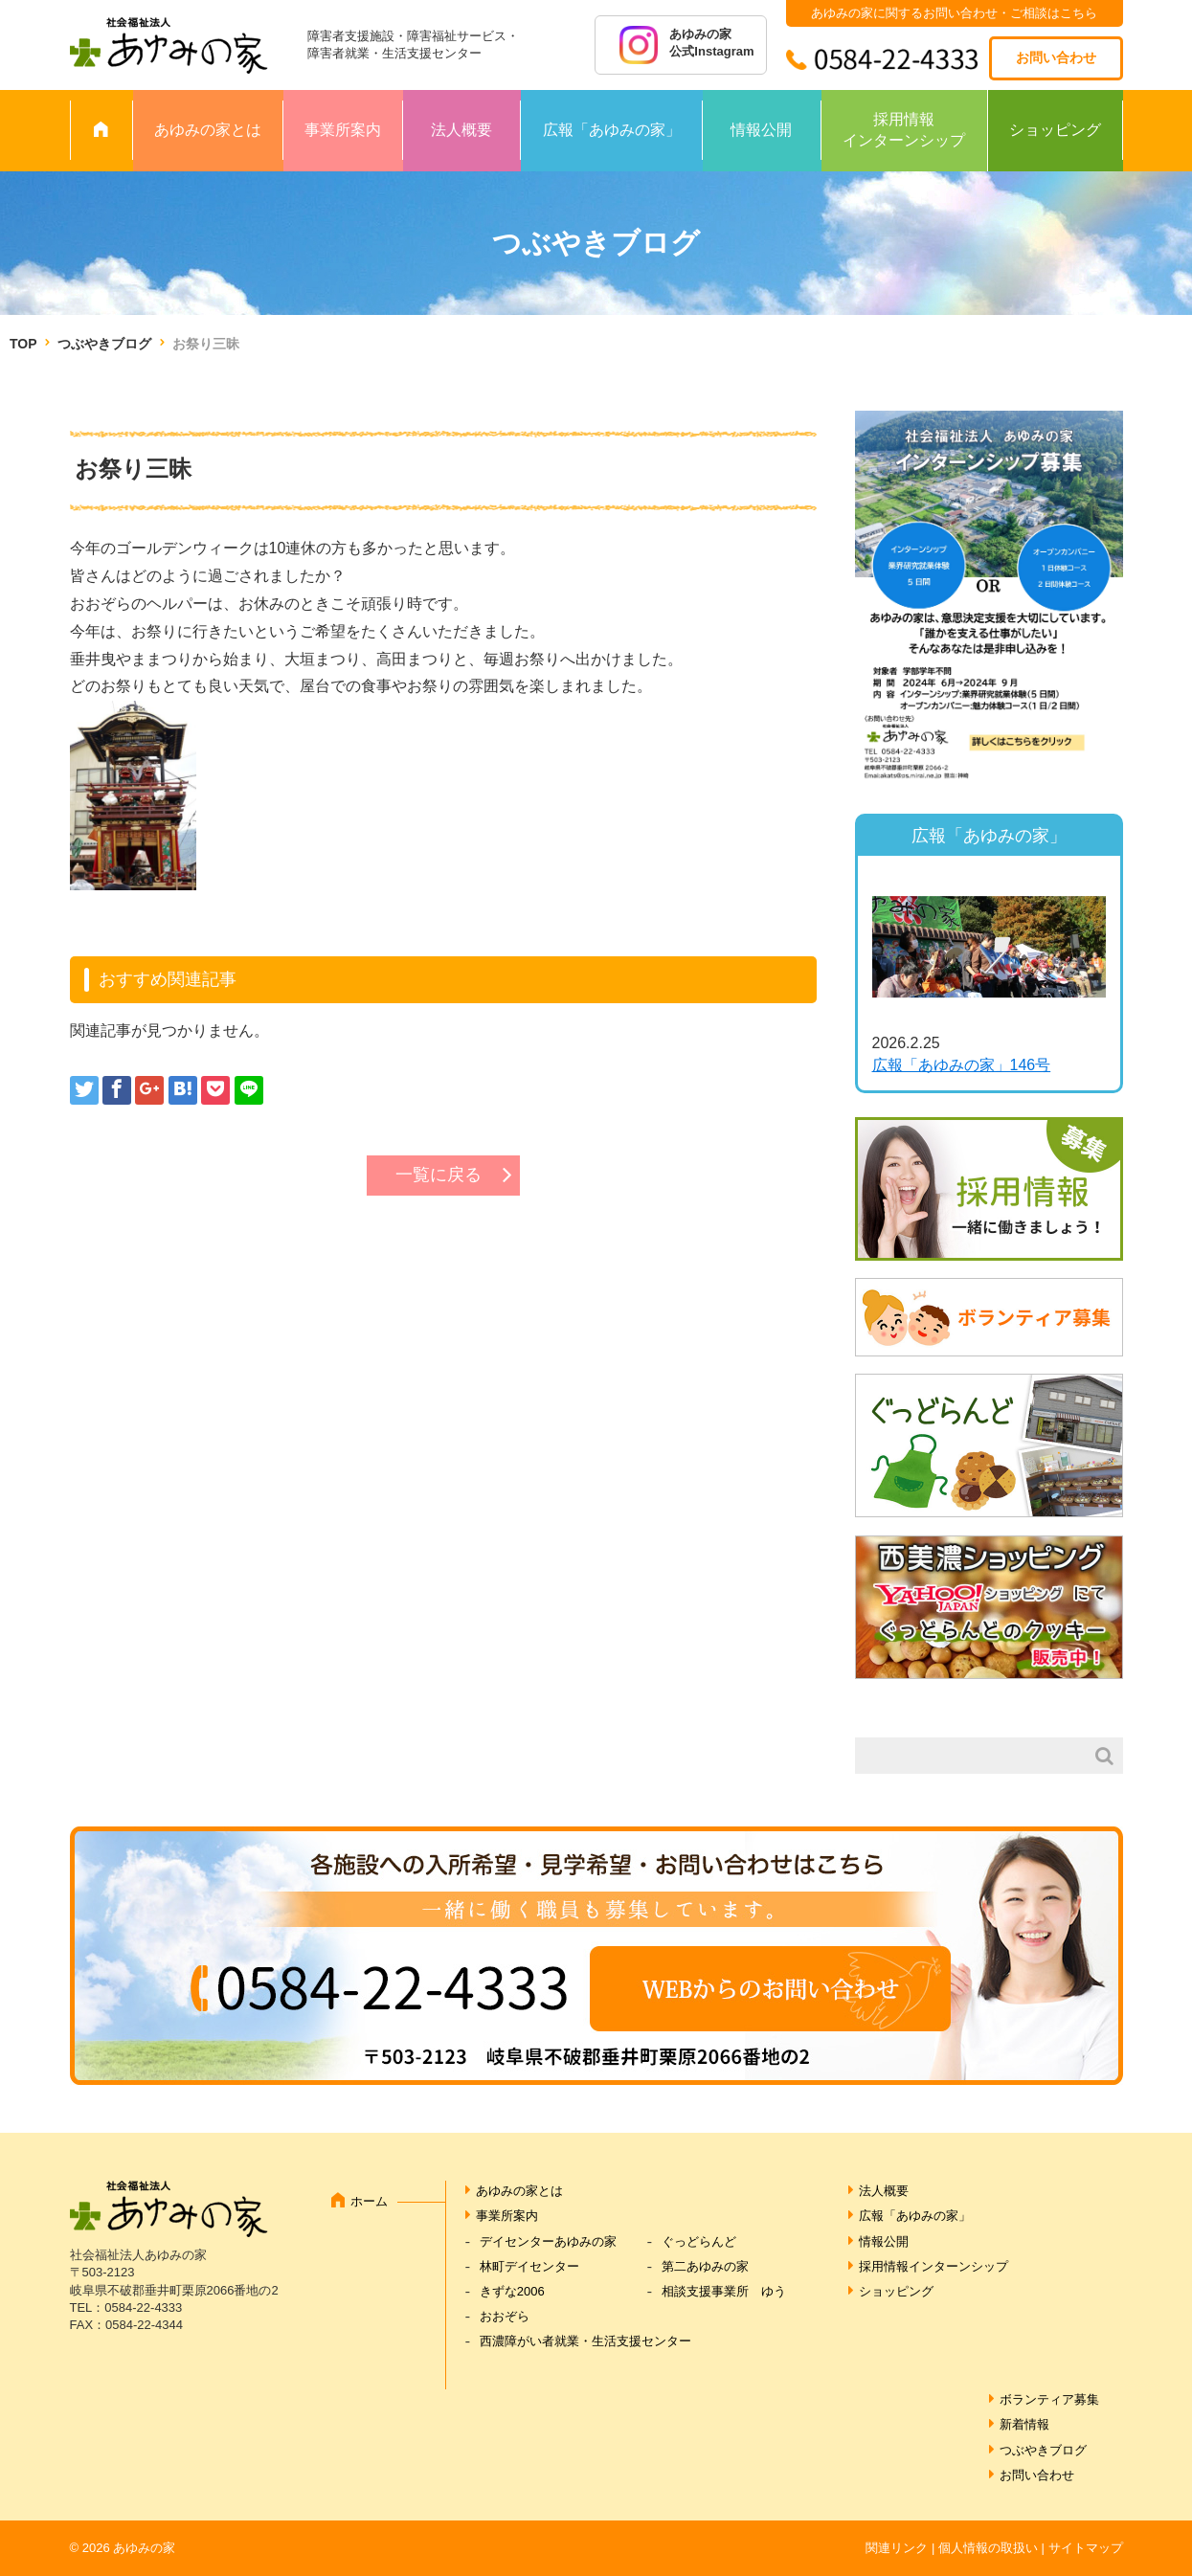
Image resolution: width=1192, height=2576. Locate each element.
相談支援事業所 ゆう (724, 2291)
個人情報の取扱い (988, 2548)
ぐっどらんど (699, 2241)
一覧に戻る (438, 1174)
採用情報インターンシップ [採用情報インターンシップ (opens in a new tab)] (933, 2266)
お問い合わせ (1056, 57)
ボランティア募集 (1049, 2399)
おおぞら (504, 2316)
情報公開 (761, 130)
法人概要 (461, 130)
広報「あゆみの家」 (612, 130)
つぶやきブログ (104, 343)
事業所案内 (342, 130)
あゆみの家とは (207, 130)
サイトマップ (1085, 2548)
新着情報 (1024, 2424)
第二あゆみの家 (705, 2266)
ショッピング (1055, 130)
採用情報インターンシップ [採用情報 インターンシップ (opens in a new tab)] (904, 129)
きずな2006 (512, 2291)
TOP (23, 343)
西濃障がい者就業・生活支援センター (585, 2341)
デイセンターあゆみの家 (548, 2241)
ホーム (369, 2201)
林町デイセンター (529, 2266)
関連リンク (897, 2548)
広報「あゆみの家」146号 (961, 1065)
